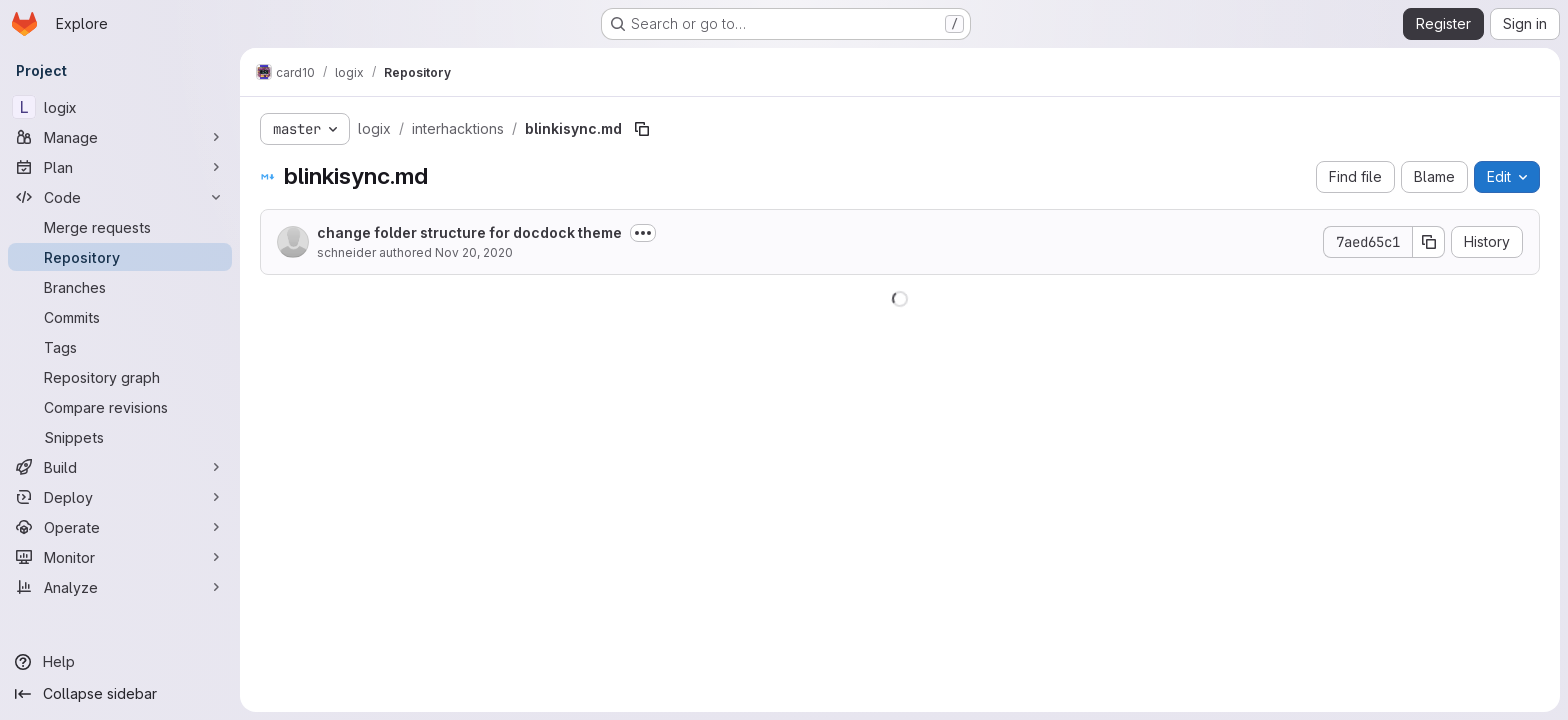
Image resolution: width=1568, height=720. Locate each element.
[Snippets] (120, 437)
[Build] (120, 467)
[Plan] (120, 167)
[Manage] (120, 137)
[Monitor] (120, 557)
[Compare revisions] (120, 407)
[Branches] (120, 287)
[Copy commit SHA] (1429, 242)
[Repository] (120, 257)
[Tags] (120, 347)
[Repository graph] (120, 377)
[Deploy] (120, 497)
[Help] (120, 662)
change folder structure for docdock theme (469, 232)
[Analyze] (120, 587)
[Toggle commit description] (643, 233)
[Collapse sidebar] (120, 694)
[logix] (120, 107)
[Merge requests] (120, 227)
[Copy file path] (642, 129)
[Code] (120, 197)
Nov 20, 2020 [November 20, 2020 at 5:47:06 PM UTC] (474, 252)
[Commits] (120, 317)
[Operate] (120, 527)
